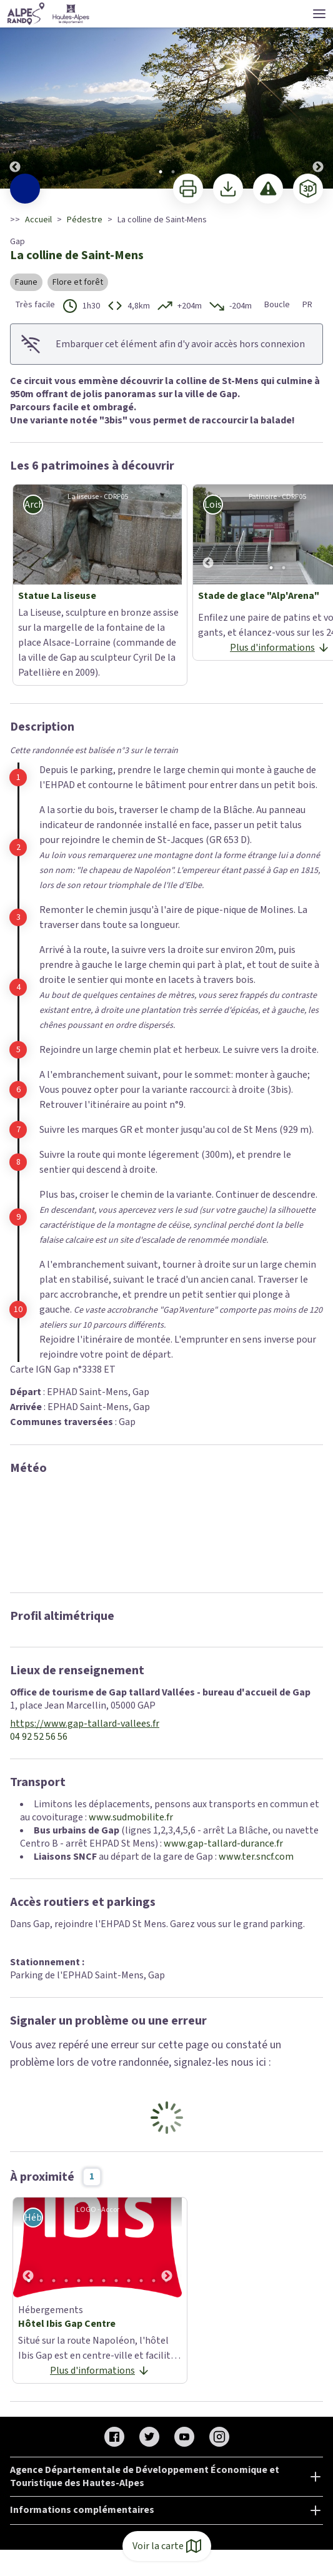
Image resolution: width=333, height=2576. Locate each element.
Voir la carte (166, 2546)
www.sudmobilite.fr (131, 1817)
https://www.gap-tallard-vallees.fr (84, 1723)
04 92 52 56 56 (38, 1737)
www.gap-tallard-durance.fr (223, 1843)
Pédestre (84, 220)
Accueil (38, 220)
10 (141, 2280)
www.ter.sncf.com (256, 1856)
